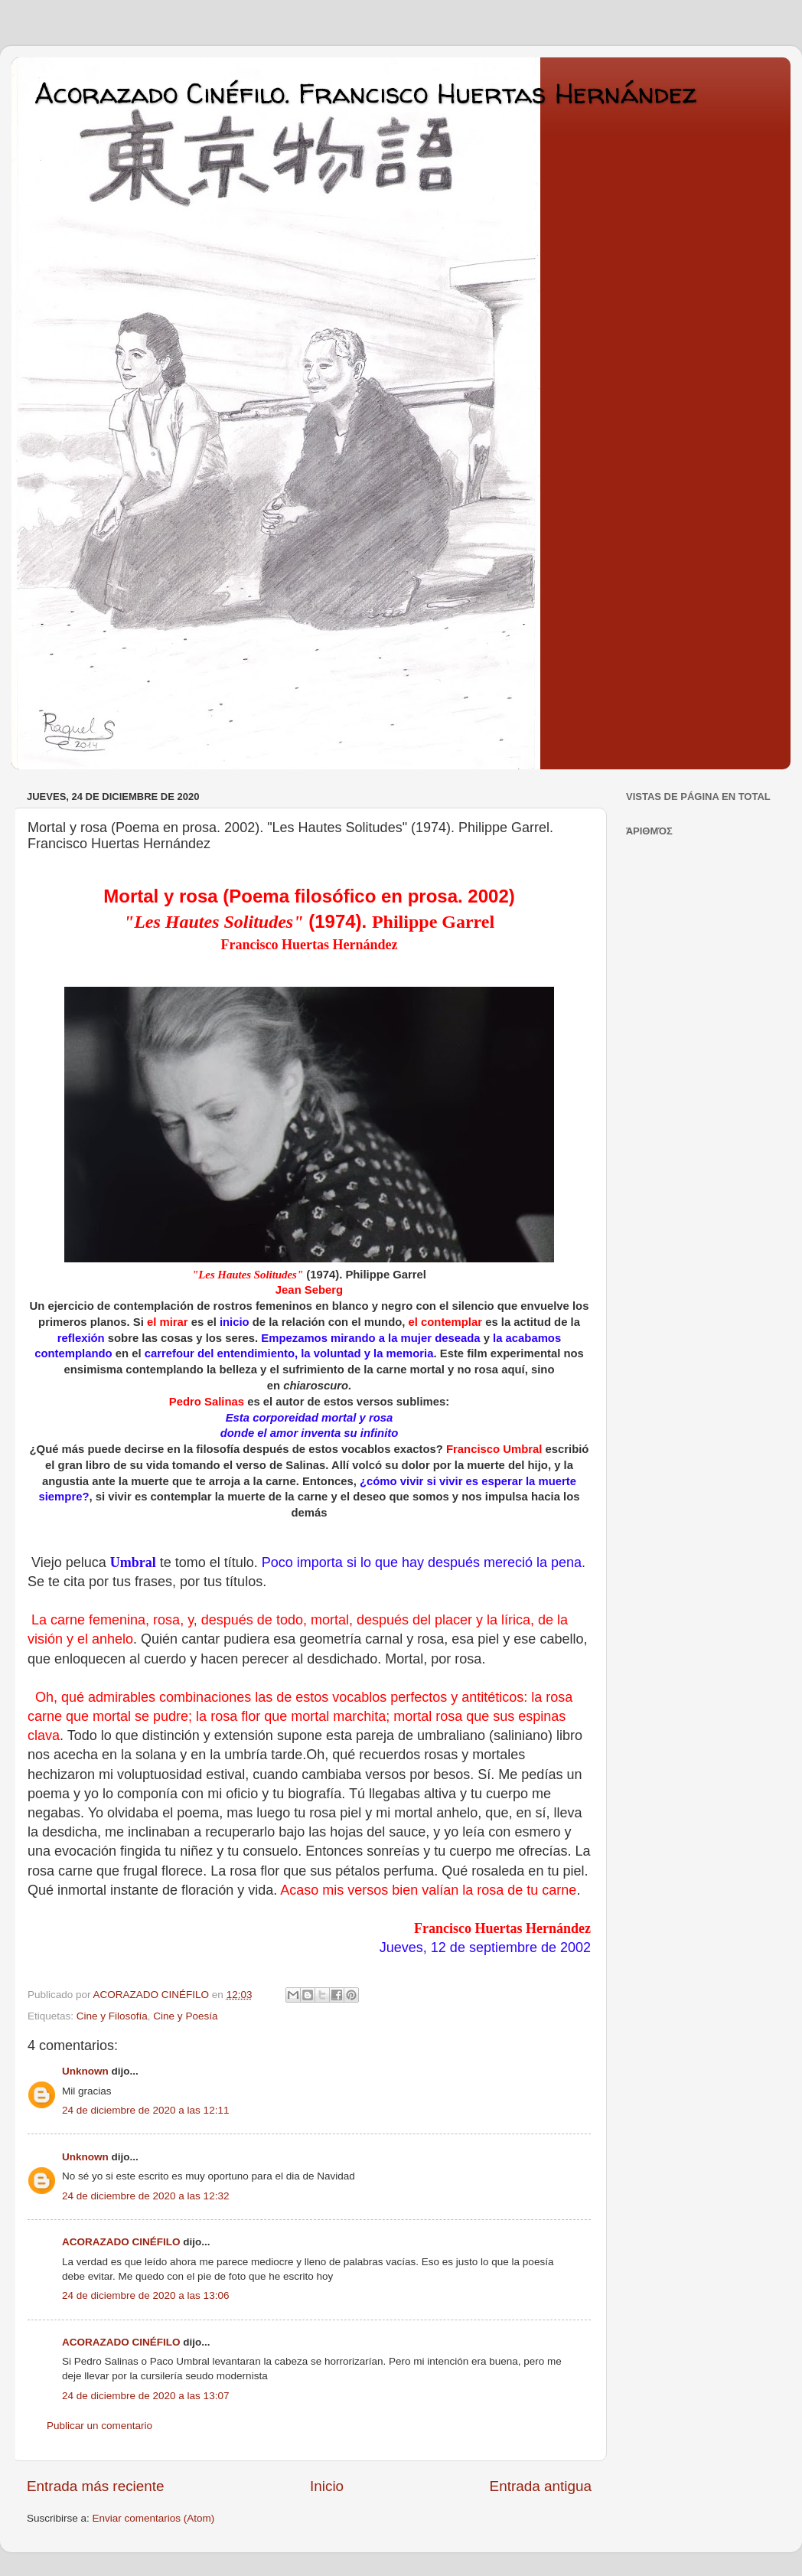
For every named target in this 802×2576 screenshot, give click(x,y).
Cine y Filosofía (112, 2016)
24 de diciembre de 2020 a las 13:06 (145, 2295)
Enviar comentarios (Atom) (154, 2518)
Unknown (85, 2071)
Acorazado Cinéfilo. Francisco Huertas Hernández (365, 93)
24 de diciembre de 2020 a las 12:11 (145, 2110)
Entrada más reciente (96, 2486)
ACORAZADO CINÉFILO (121, 2242)
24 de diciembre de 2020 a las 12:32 (145, 2196)
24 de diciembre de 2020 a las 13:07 (145, 2395)
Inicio (327, 2486)
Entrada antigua (541, 2486)
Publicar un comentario (99, 2425)
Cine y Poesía (185, 2016)
